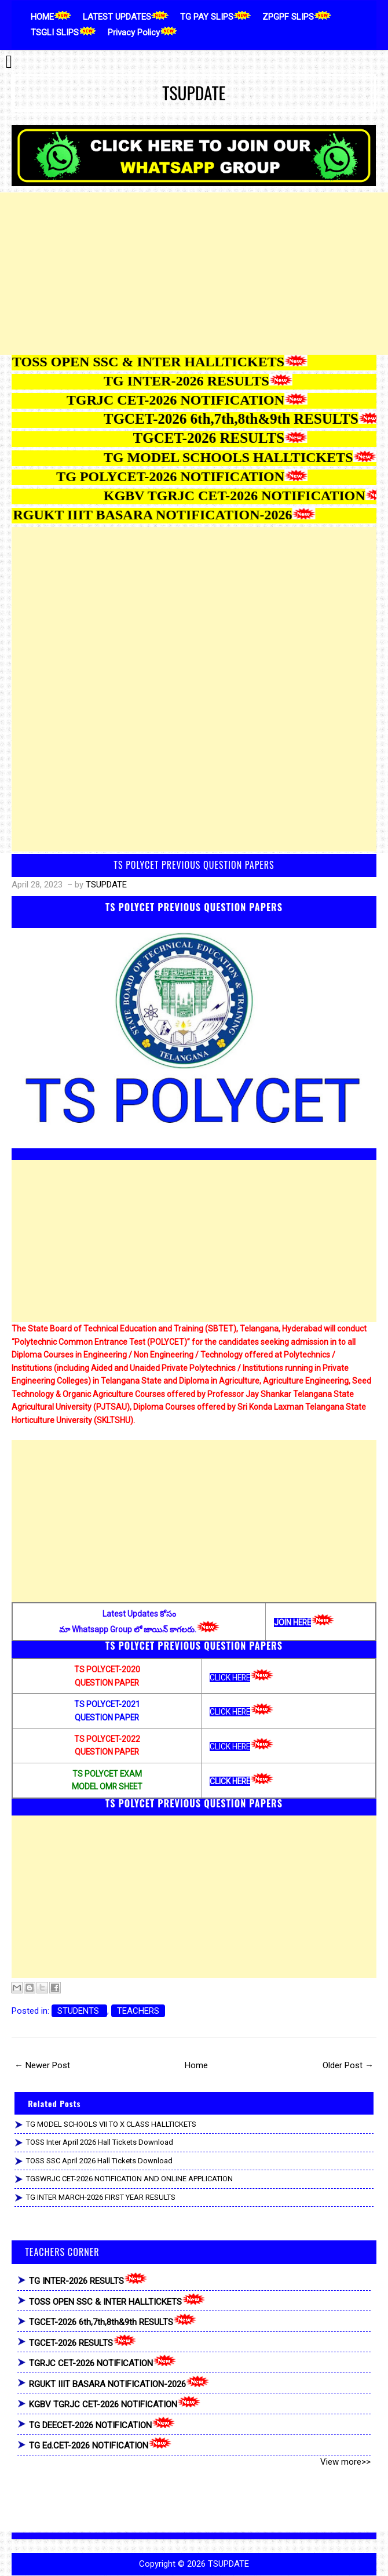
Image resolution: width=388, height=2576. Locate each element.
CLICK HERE (230, 1677)
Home (196, 2065)
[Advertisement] (194, 273)
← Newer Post (42, 2065)
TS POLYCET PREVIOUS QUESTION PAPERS (194, 865)
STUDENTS (79, 2011)
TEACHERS (138, 2011)
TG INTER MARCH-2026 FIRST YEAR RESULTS (100, 2197)
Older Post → (348, 2065)
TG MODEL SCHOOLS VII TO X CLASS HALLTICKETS (111, 2124)
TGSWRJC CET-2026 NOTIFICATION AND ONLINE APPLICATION (129, 2178)
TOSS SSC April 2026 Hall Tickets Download (99, 2160)
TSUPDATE (193, 92)
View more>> (345, 2462)
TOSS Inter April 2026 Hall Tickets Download (99, 2142)
